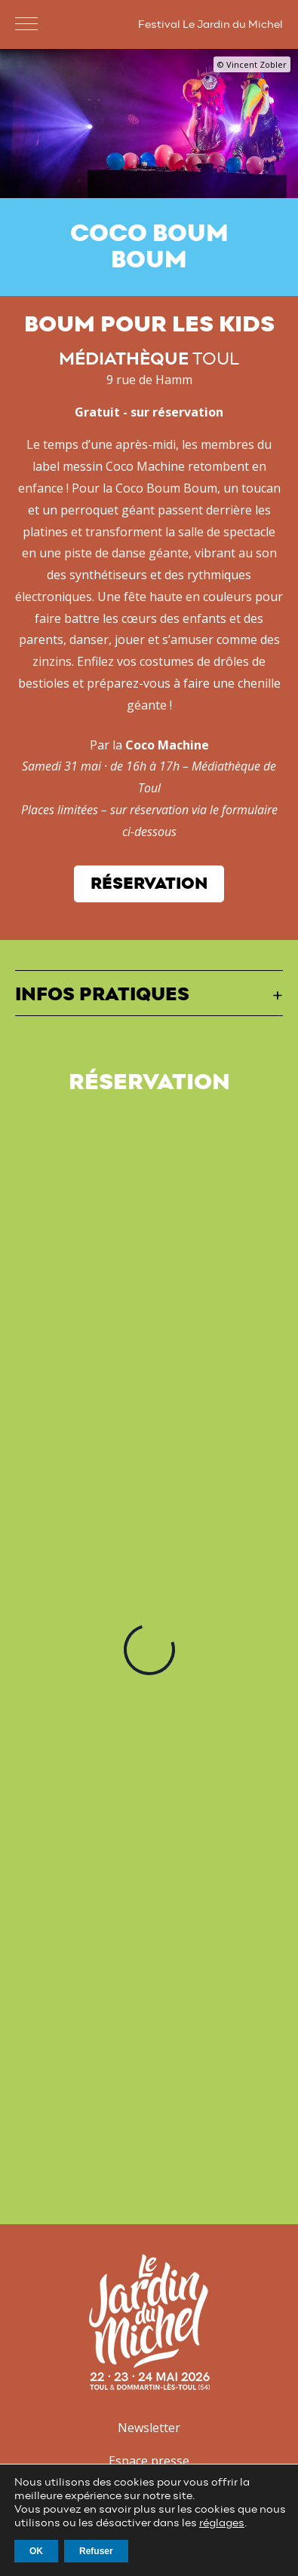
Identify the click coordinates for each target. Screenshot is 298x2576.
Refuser (96, 2551)
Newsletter (149, 2427)
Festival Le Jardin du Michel (210, 25)
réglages (221, 2523)
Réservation (149, 883)
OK (36, 2551)
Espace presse (149, 2460)
